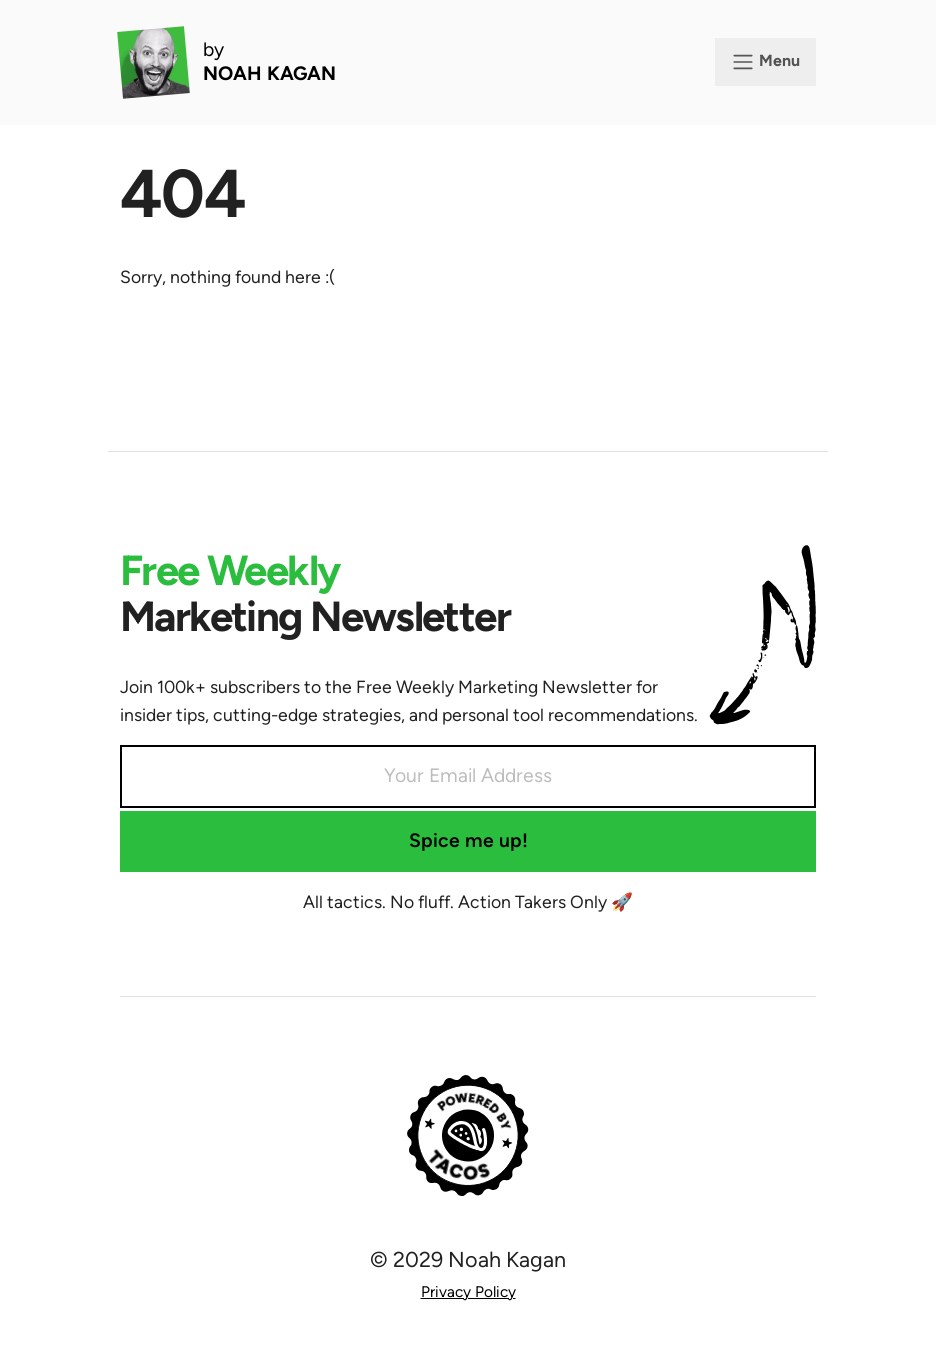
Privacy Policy (468, 1291)
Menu (765, 62)
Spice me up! (468, 840)
